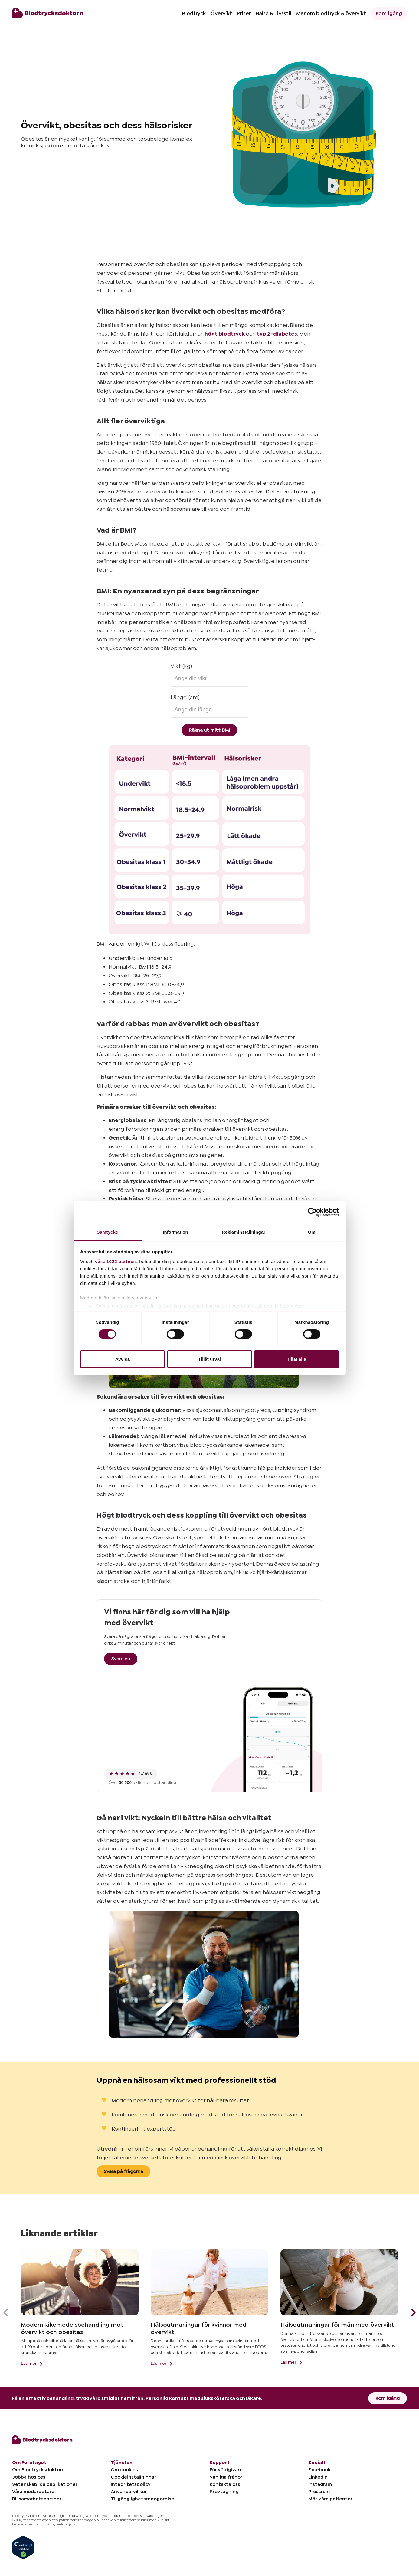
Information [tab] (175, 1231)
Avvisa (122, 1359)
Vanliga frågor (226, 2477)
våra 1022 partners (116, 1261)
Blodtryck (194, 13)
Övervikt (221, 13)
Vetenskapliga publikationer (44, 2484)
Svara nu (120, 1658)
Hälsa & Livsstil (273, 13)
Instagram (320, 2484)
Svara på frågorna (123, 2171)
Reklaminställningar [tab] (243, 1231)
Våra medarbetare (33, 2491)
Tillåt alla (296, 1359)
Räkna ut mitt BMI (209, 730)
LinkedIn (318, 2477)
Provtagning (224, 2491)
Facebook (319, 2469)
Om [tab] (311, 1231)
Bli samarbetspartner (36, 2498)
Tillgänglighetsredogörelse (142, 2498)
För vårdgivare (226, 2469)
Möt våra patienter (330, 2498)
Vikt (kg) (181, 666)
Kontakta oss (225, 2484)
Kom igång (389, 13)
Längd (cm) (185, 697)
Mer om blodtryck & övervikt (331, 13)
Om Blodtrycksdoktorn (38, 2469)
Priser (244, 13)
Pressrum (319, 2491)
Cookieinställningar (133, 2477)
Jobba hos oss (28, 2477)
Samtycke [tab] (107, 1231)
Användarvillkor (129, 2491)
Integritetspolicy (130, 2484)
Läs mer (33, 2363)
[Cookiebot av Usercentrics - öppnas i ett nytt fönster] (312, 1212)
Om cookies (124, 2469)
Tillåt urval (209, 1359)
